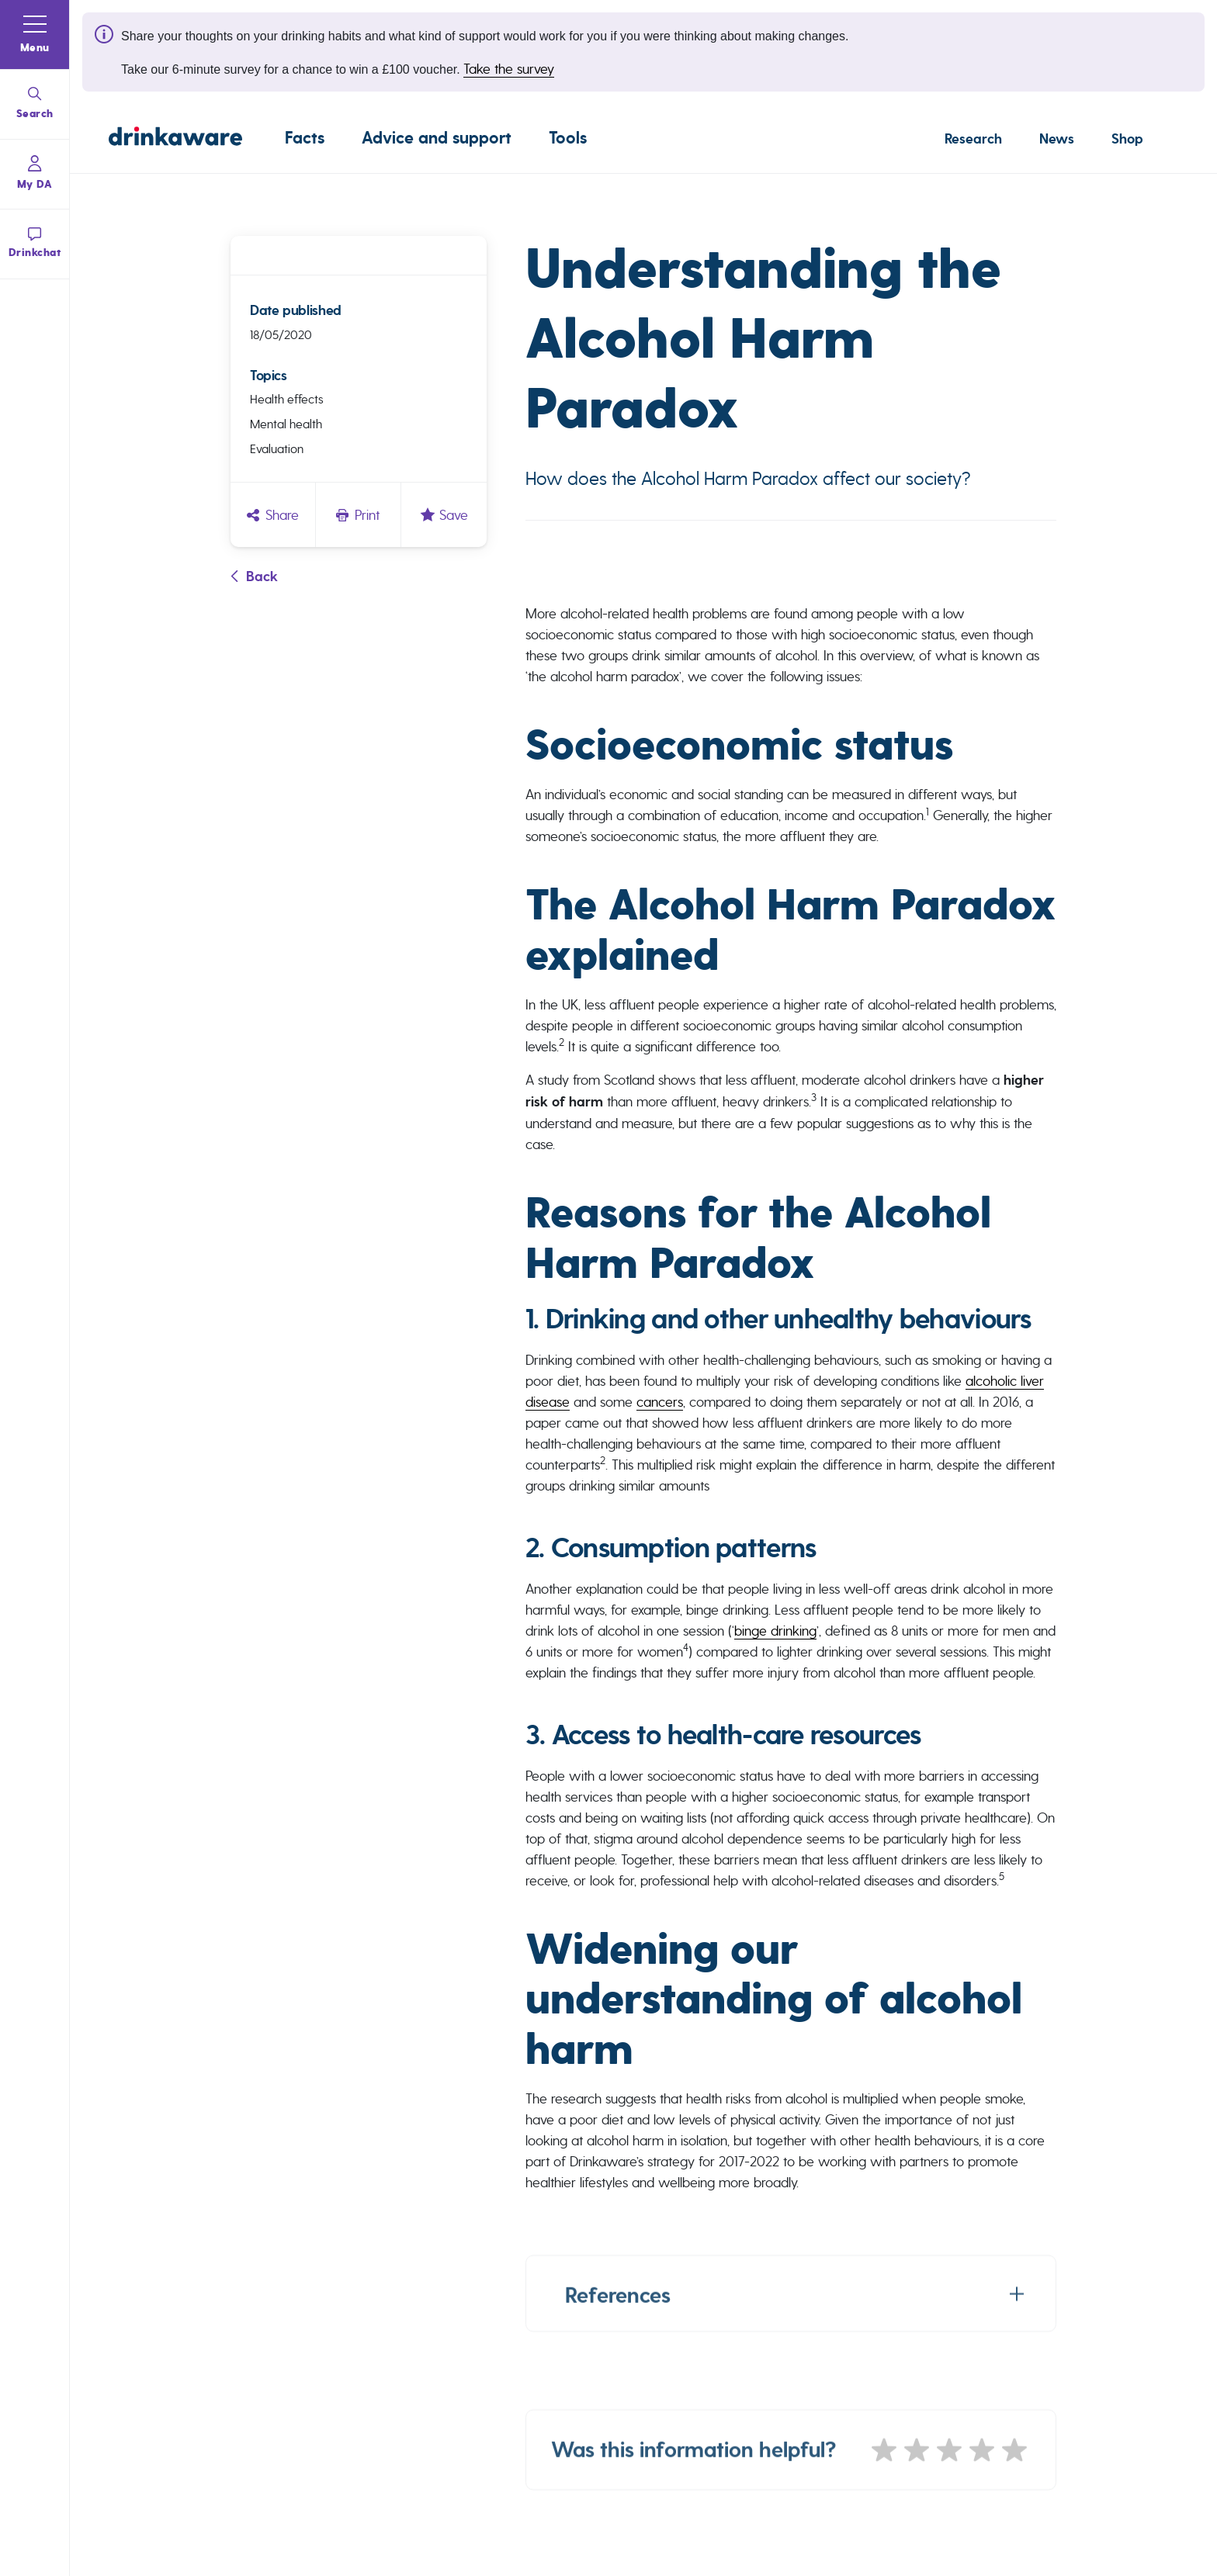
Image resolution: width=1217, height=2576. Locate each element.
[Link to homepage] (175, 138)
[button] (35, 35)
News (1056, 138)
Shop (1127, 138)
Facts (304, 138)
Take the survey (508, 69)
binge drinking (775, 1630)
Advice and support (436, 138)
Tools (568, 138)
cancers (659, 1402)
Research (973, 138)
